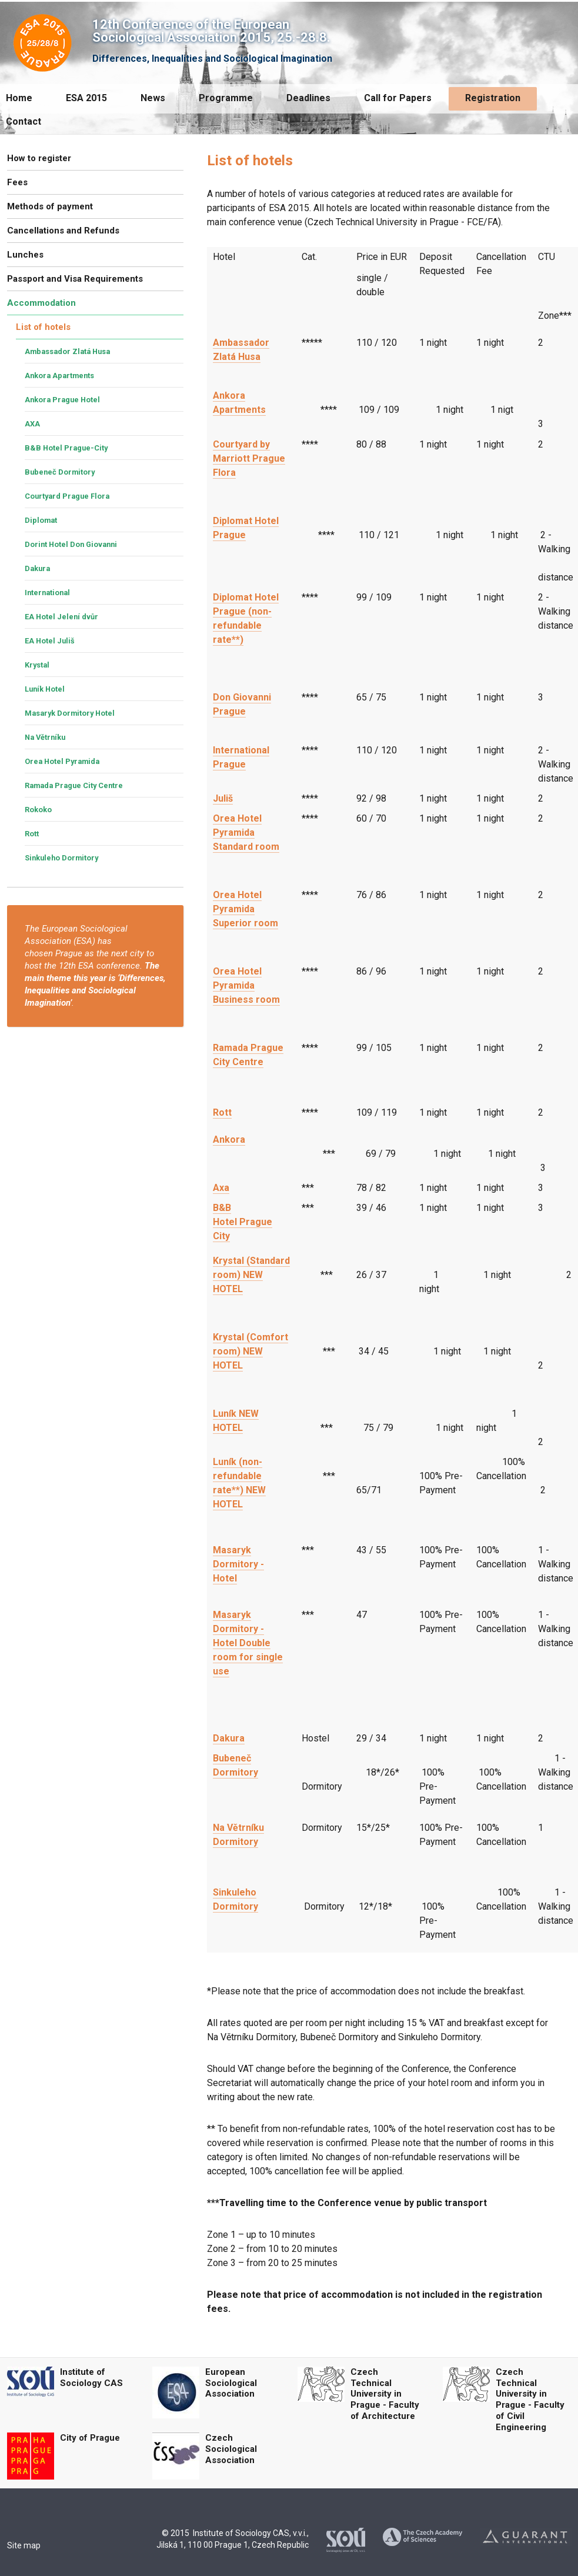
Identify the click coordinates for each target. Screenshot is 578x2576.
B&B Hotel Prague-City (66, 447)
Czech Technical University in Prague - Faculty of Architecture (384, 2394)
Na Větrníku (45, 737)
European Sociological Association (231, 2383)
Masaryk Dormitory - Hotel (238, 1564)
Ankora (229, 1139)
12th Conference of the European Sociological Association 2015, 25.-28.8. (211, 31)
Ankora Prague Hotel (62, 399)
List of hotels (43, 327)
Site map (24, 2545)
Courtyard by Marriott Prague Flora (249, 458)
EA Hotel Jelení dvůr (61, 616)
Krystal (37, 664)
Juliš (223, 798)
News (153, 98)
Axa (221, 1187)
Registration (492, 98)
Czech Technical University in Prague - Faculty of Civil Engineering (530, 2399)
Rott (222, 1112)
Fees (17, 182)
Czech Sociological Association (231, 2448)
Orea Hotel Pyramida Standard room (246, 832)
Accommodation (41, 303)
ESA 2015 (86, 98)
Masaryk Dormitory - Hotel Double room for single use (248, 1643)
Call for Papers (398, 98)
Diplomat (41, 520)
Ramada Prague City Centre (74, 785)
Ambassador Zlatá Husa (67, 351)
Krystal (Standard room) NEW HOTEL (251, 1274)
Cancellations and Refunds (63, 230)
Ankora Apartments (59, 375)
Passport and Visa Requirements (75, 278)
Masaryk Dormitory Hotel (70, 713)
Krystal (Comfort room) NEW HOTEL (250, 1351)
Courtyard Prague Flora (67, 496)
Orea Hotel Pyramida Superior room (245, 909)
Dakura (229, 1738)
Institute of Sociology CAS (91, 2377)
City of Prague (90, 2437)
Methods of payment (50, 206)
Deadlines (308, 98)
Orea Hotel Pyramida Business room (246, 985)
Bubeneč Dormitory (60, 472)
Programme (226, 98)
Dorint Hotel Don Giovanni (71, 544)
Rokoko (38, 809)
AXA (32, 423)
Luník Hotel (45, 689)
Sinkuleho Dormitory (61, 857)
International (47, 592)
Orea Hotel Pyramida (62, 761)
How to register (39, 158)
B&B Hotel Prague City (242, 1222)
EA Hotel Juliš (50, 640)
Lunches (25, 254)
